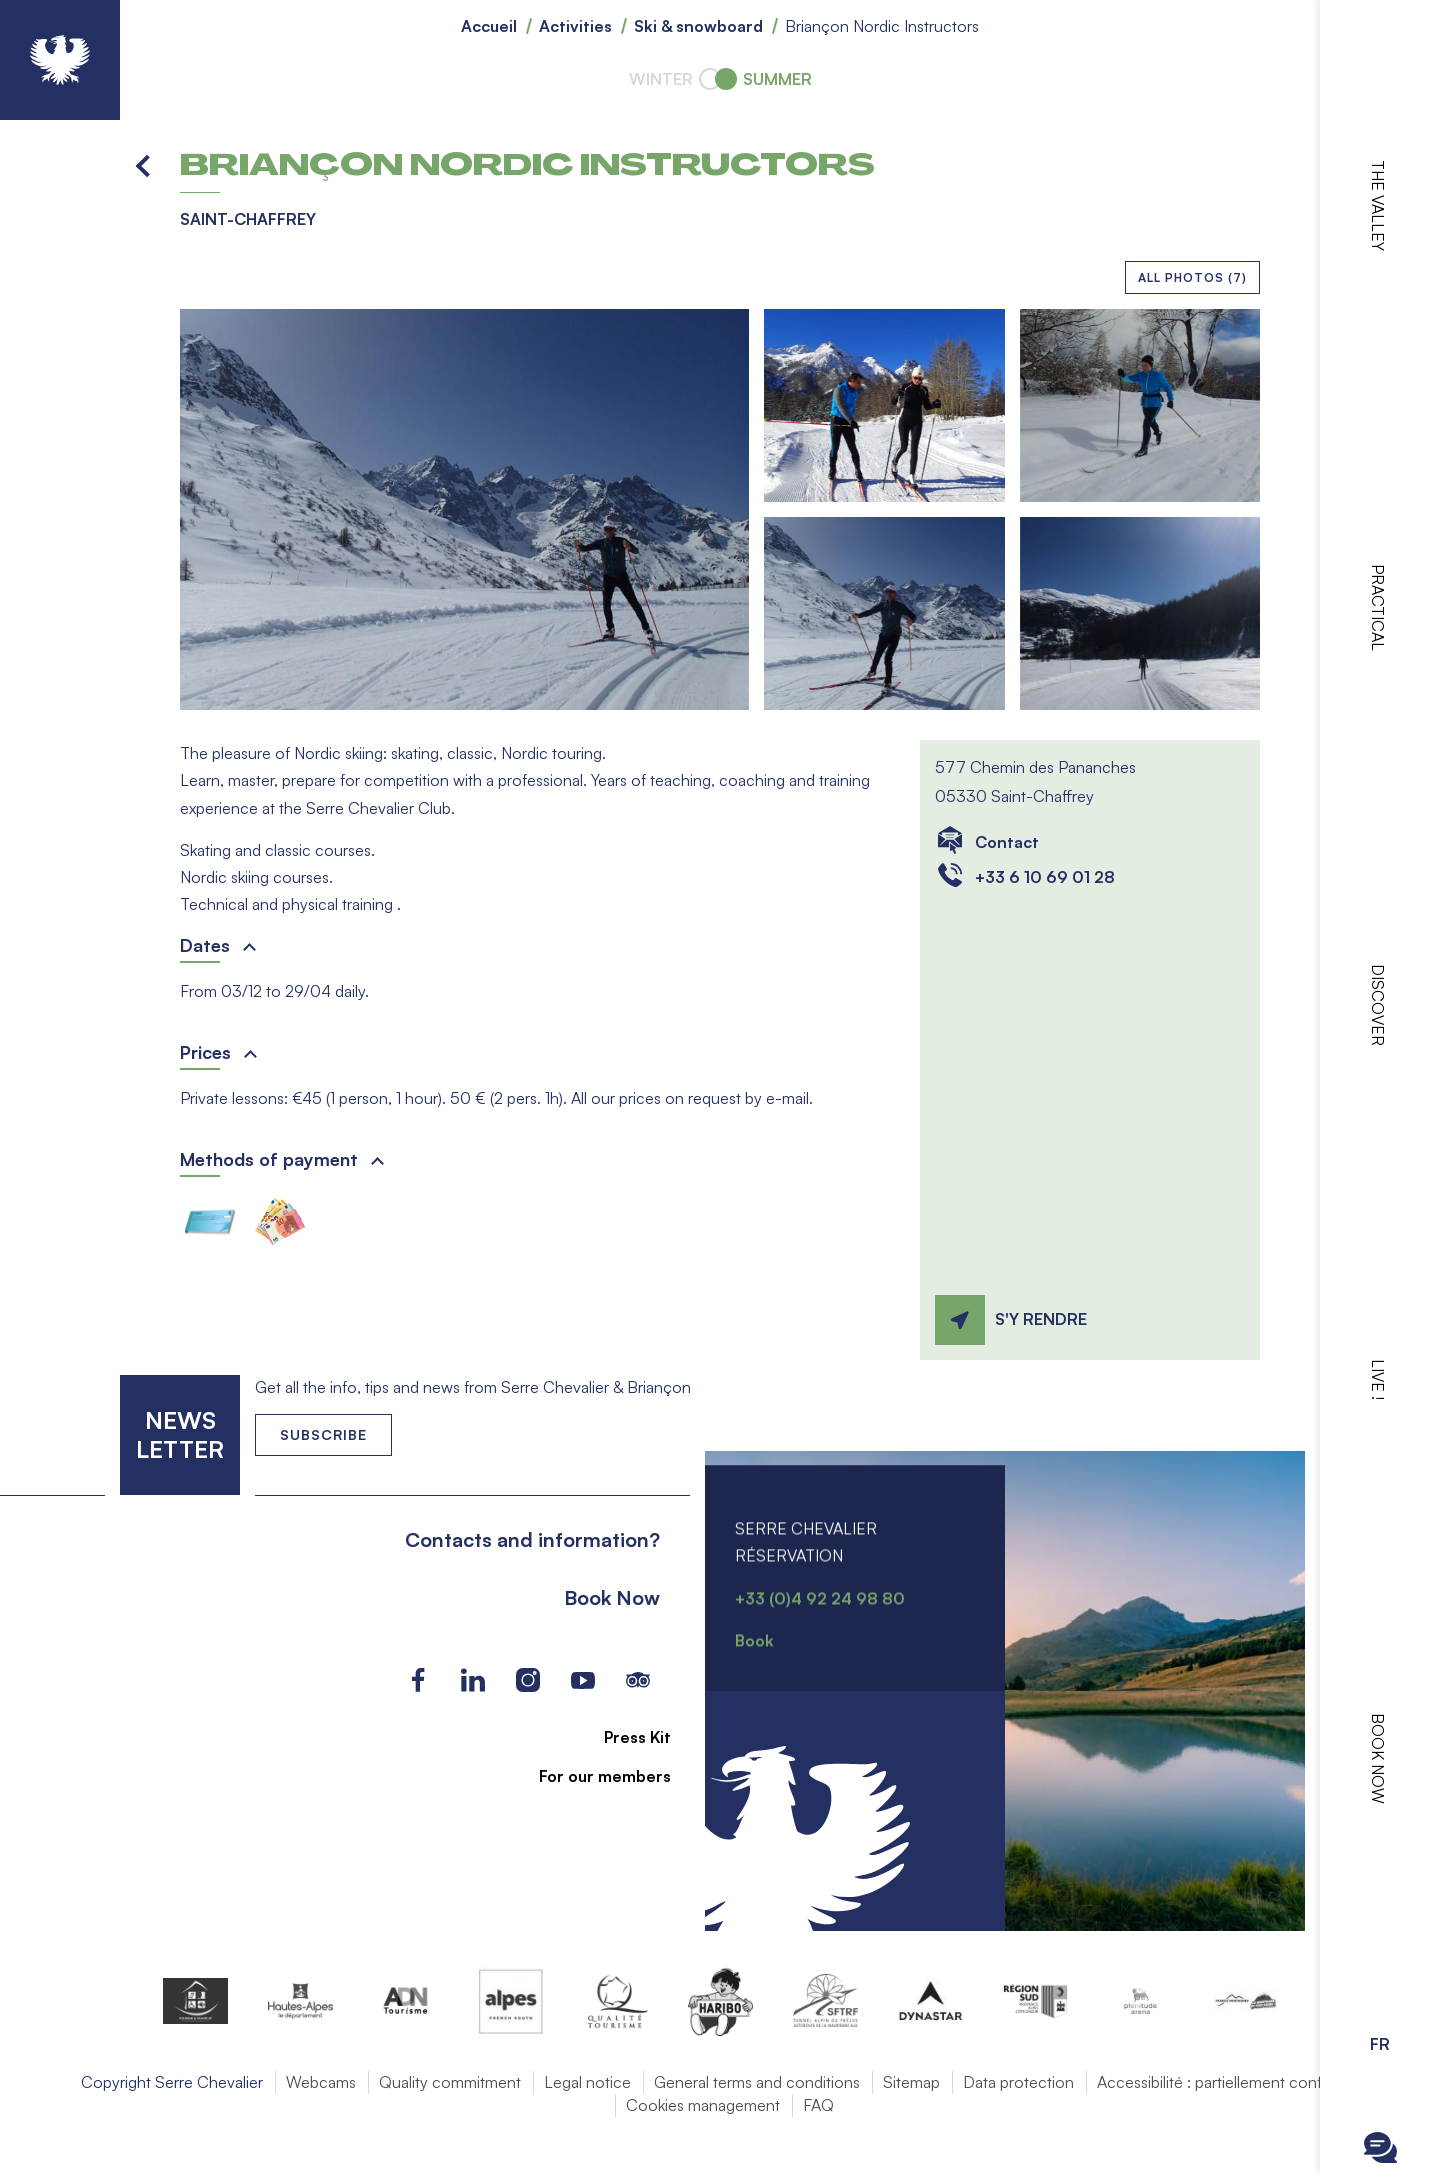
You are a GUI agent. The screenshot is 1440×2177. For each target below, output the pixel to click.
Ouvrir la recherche (1380, 2097)
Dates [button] (205, 945)
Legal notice (587, 2082)
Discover (1378, 1005)
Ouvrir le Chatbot (1380, 2147)
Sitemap (911, 2082)
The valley (1378, 205)
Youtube (582, 1680)
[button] (464, 509)
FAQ (818, 2105)
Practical (1378, 607)
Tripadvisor (637, 1680)
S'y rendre (1041, 1319)
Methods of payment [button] (269, 1159)
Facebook (417, 1680)
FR (1380, 2044)
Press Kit (626, 1737)
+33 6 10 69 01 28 (1045, 877)
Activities (575, 26)
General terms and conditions (757, 2082)
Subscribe (323, 1434)
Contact (1007, 842)
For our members (594, 1776)
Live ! (1378, 1379)
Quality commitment (450, 2082)
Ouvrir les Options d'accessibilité (1380, 1990)
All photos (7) (1192, 277)
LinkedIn (472, 1680)
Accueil (489, 26)
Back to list (144, 165)
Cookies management (703, 2105)
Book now (1378, 1758)
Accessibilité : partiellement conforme (1228, 2082)
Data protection (1018, 2082)
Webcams (321, 2082)
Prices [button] (205, 1052)
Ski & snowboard (698, 26)
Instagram (527, 1680)
